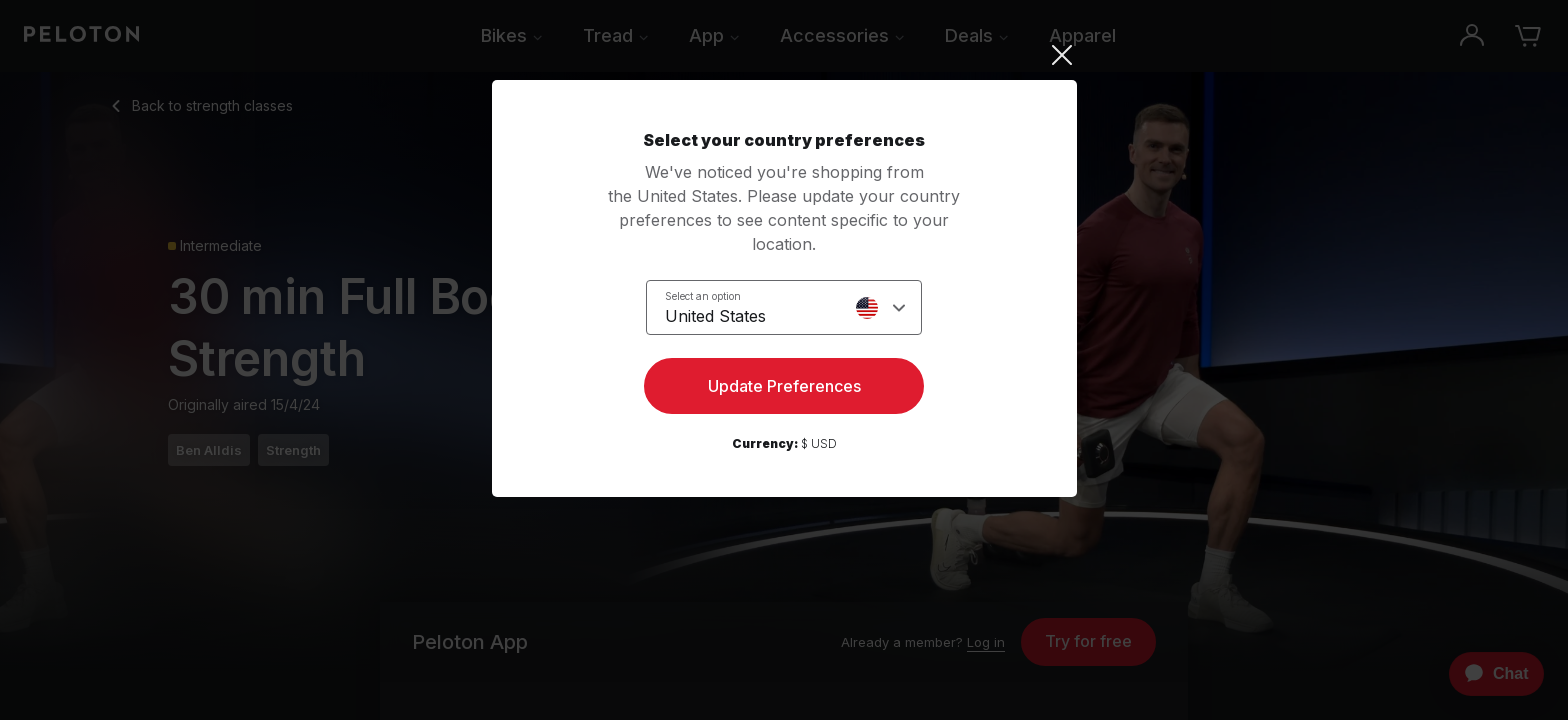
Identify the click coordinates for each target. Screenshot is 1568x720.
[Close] (784, 55)
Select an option (703, 296)
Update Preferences (784, 386)
